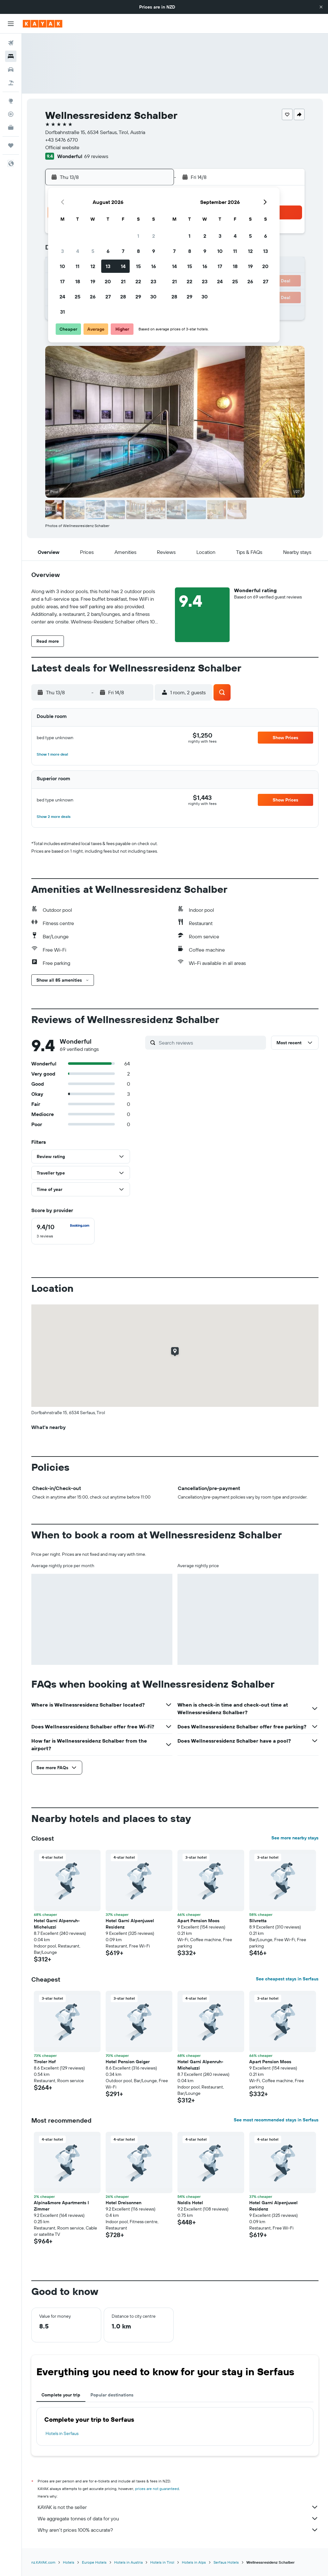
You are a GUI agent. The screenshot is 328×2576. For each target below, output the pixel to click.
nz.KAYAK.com (43, 2562)
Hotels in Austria (128, 2562)
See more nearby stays (295, 1838)
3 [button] (62, 251)
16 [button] (153, 266)
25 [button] (77, 296)
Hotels (68, 2562)
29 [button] (138, 296)
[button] (321, 7)
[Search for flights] (11, 43)
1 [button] (138, 236)
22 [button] (138, 281)
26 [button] (93, 296)
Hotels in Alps (194, 2562)
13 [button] (108, 266)
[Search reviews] (211, 1042)
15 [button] (138, 266)
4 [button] (77, 251)
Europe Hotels (94, 2562)
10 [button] (62, 266)
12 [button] (92, 266)
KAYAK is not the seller (178, 2507)
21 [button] (123, 281)
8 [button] (138, 251)
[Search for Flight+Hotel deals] (11, 83)
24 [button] (62, 296)
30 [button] (153, 296)
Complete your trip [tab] (60, 2395)
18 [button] (77, 281)
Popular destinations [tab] (111, 2395)
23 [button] (153, 281)
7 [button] (123, 251)
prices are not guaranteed (157, 2488)
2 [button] (153, 236)
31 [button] (62, 312)
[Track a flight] (11, 114)
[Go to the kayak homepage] (42, 24)
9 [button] (153, 251)
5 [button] (92, 251)
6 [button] (108, 251)
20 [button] (108, 281)
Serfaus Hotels (226, 2562)
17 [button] (62, 281)
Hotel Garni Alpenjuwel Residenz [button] (130, 1924)
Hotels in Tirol (162, 2562)
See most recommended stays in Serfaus (276, 2120)
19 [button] (92, 281)
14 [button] (123, 266)
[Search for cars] (11, 69)
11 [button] (77, 266)
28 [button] (123, 296)
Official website (62, 147)
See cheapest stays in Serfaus (287, 1979)
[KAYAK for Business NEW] (11, 127)
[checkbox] (63, 1231)
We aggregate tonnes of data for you (178, 2518)
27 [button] (108, 296)
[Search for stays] (11, 56)
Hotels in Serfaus (62, 2433)
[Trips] (11, 145)
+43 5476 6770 (61, 140)
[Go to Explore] (11, 101)
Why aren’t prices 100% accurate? (178, 2530)
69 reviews (96, 156)
